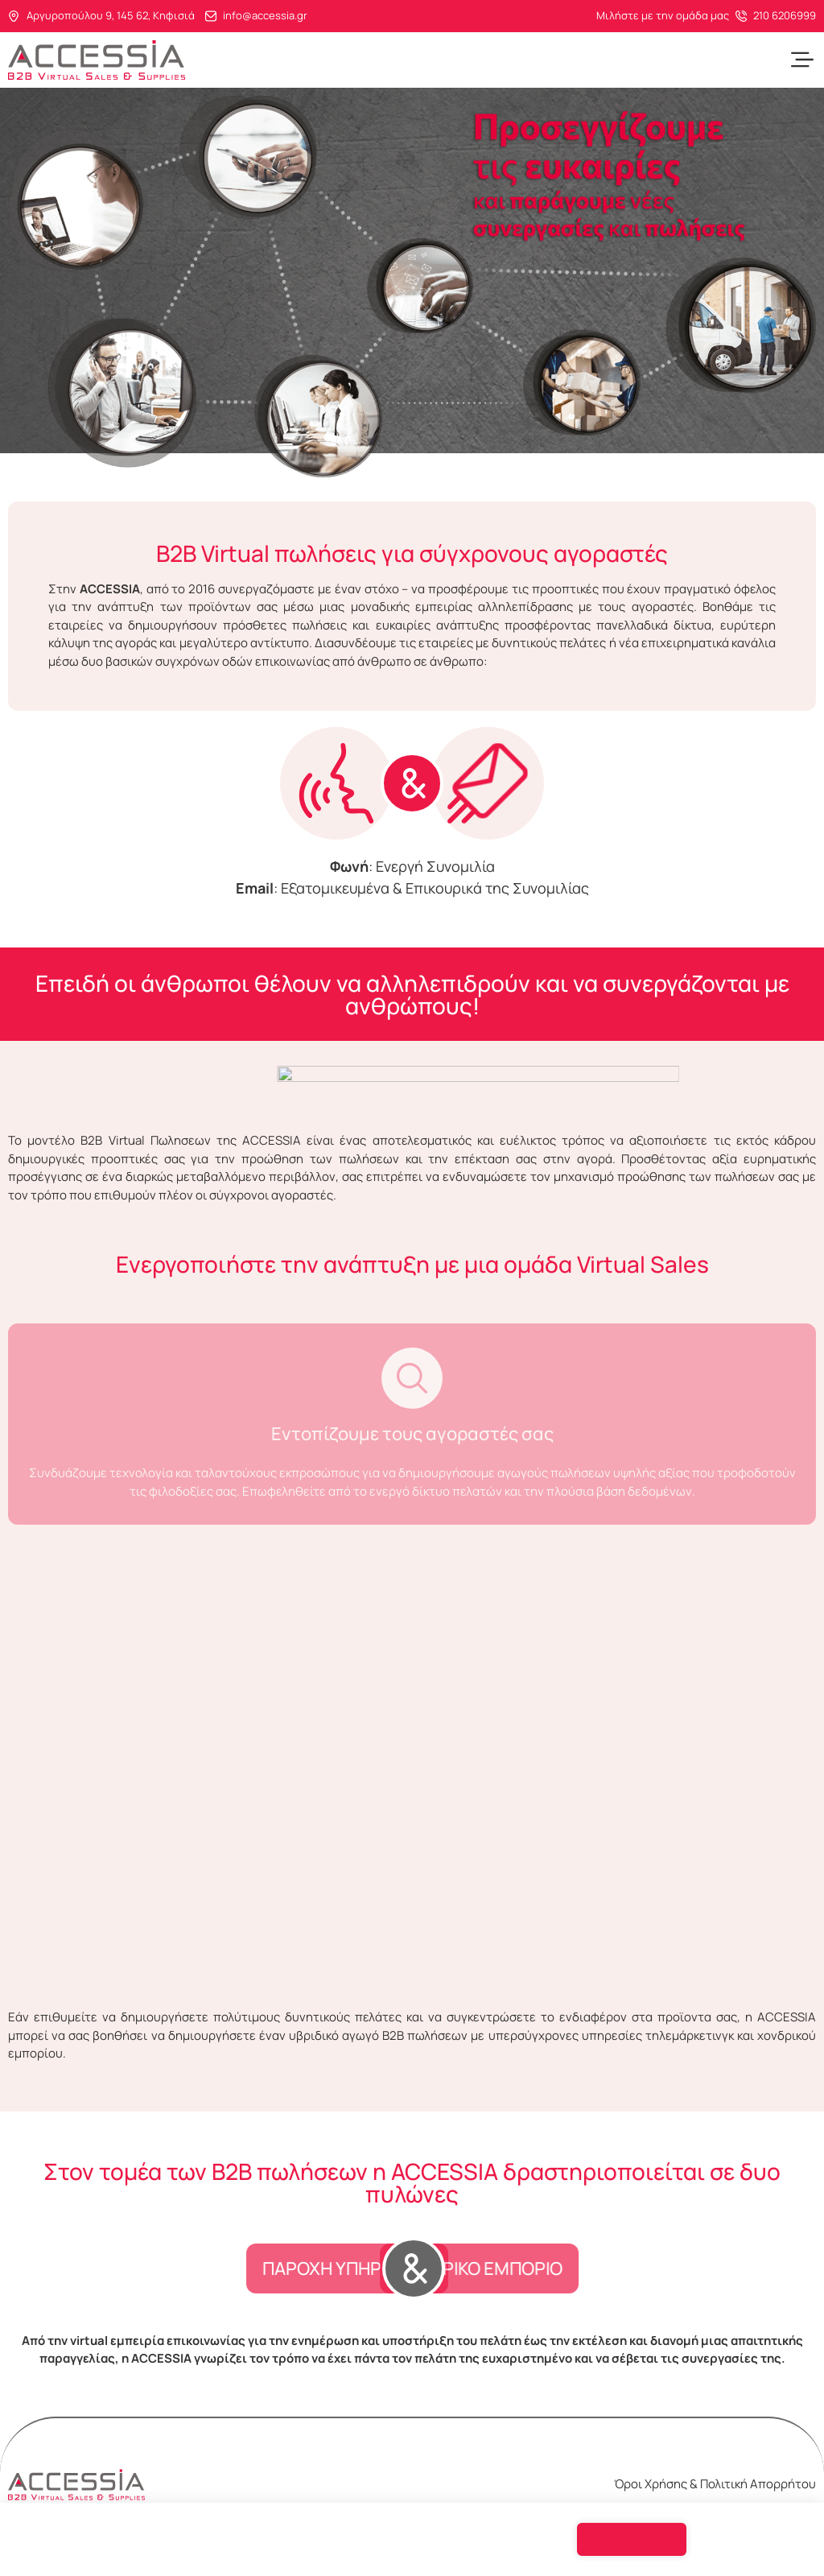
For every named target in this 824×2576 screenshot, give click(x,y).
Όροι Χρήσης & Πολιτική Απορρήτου (715, 2484)
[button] (802, 60)
